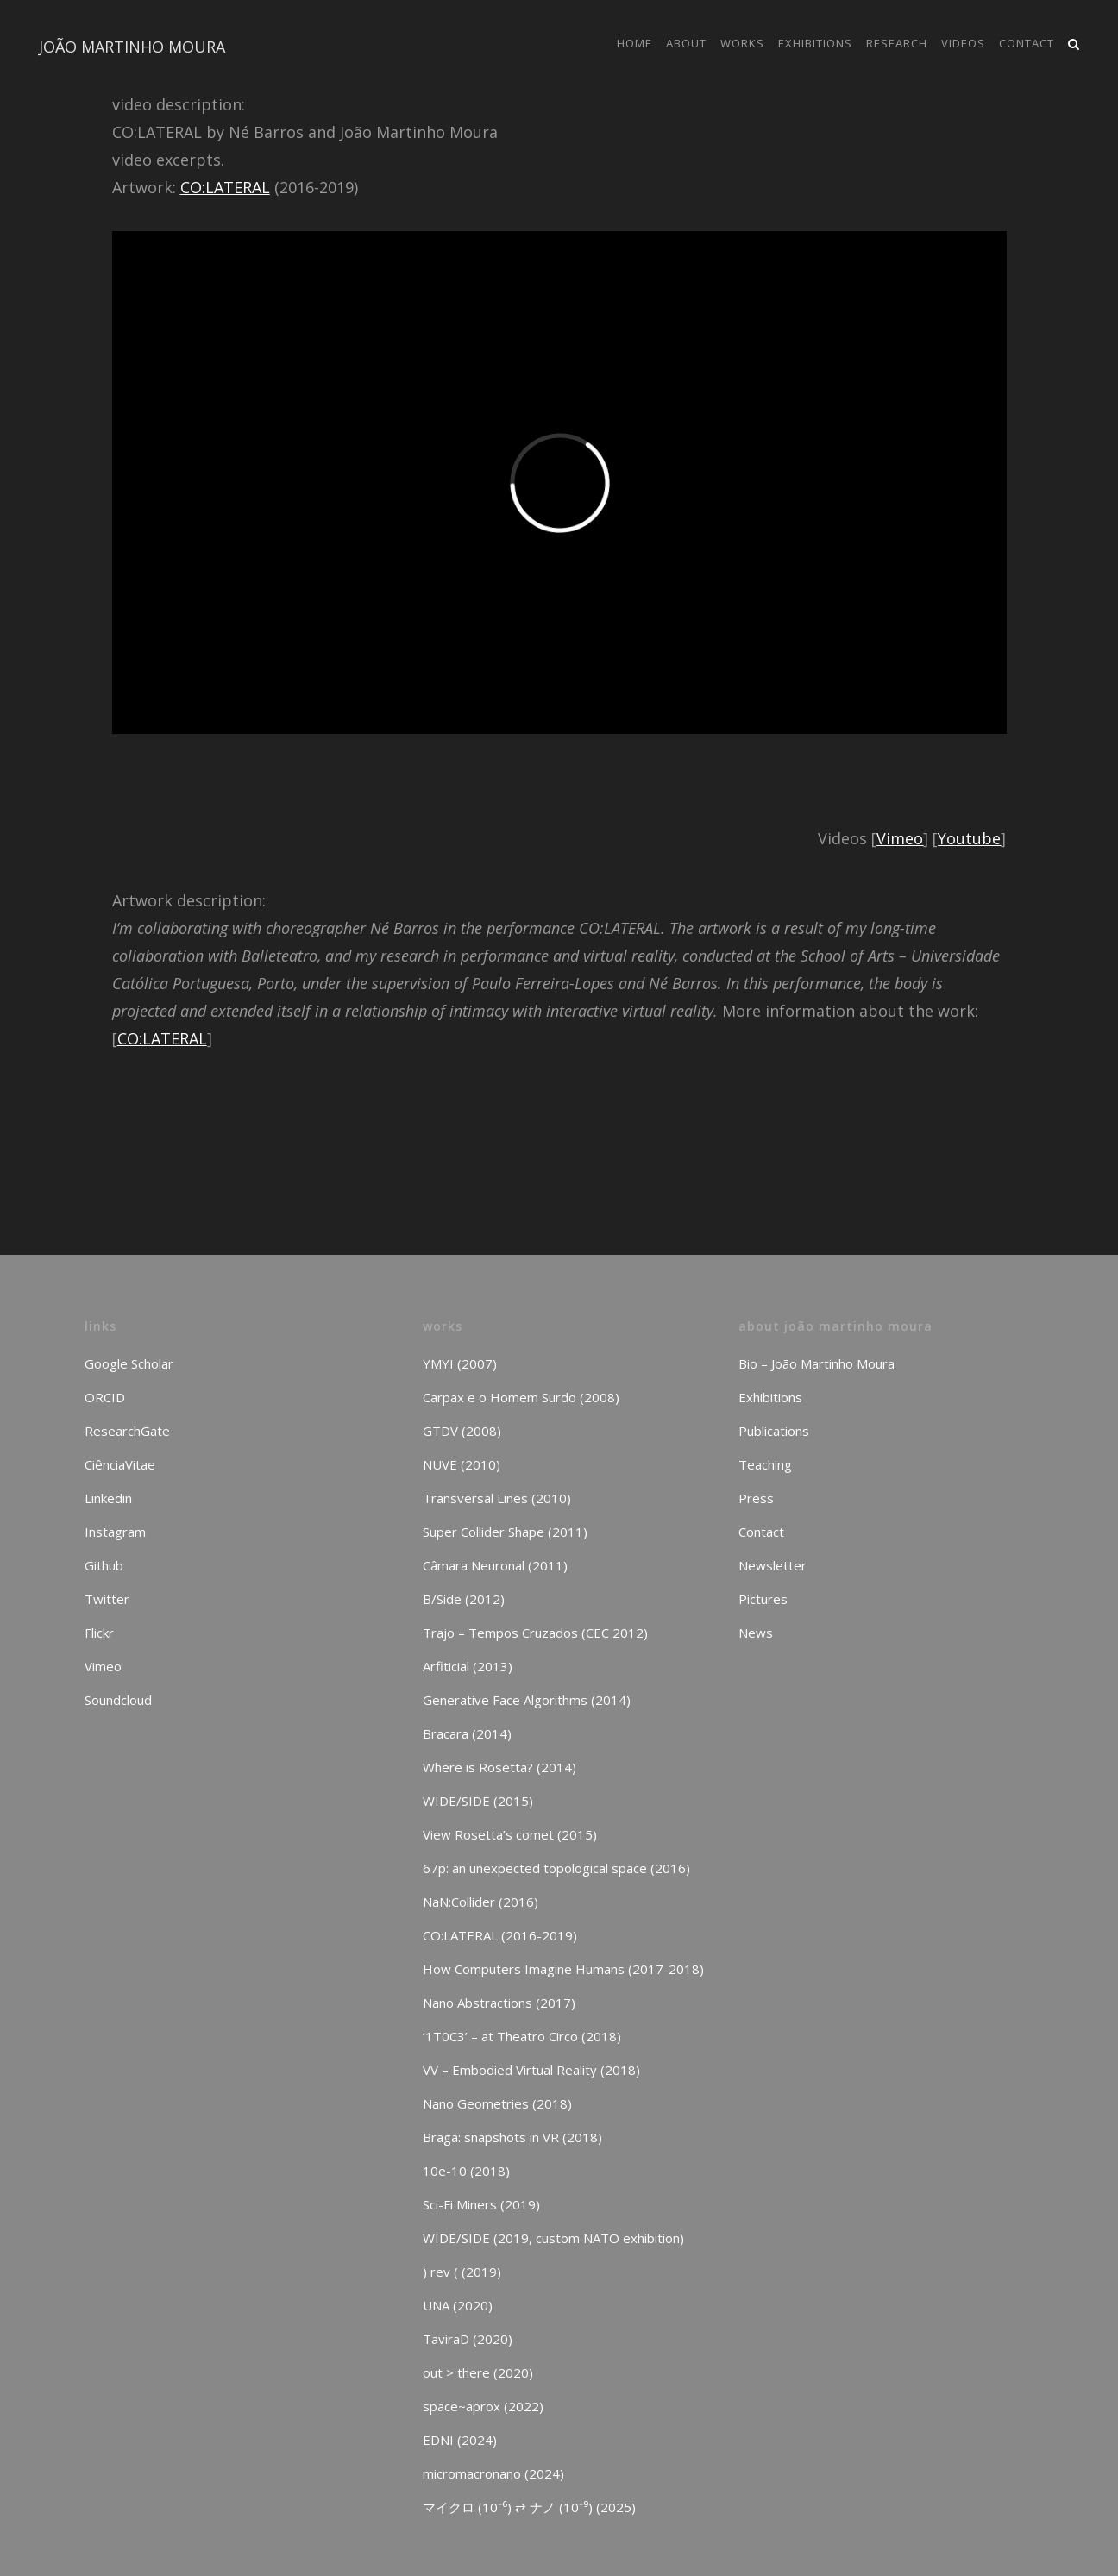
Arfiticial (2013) (467, 1666)
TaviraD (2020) (467, 2338)
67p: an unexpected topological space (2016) (556, 1868)
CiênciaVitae (120, 1464)
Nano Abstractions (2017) (499, 2002)
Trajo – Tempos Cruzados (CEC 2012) (535, 1632)
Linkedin (108, 1498)
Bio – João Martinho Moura (816, 1363)
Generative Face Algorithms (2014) (527, 1699)
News (755, 1632)
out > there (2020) (478, 2372)
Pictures (763, 1599)
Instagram (115, 1531)
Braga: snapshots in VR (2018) (512, 2137)
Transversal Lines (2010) (497, 1498)
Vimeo (899, 838)
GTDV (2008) (462, 1430)
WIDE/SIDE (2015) (478, 1800)
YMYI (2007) (460, 1363)
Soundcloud (118, 1699)
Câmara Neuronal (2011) (495, 1565)
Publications (773, 1430)
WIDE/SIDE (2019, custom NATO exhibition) (553, 2238)
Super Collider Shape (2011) (505, 1531)
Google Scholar (129, 1363)
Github (104, 1565)
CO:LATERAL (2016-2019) (500, 1935)
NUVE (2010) (461, 1464)
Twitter (107, 1599)
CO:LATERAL (225, 187)
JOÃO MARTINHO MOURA (132, 46)
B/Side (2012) (464, 1599)
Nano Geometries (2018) (497, 2103)
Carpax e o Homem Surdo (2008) (521, 1397)
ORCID (105, 1397)
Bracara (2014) (467, 1733)
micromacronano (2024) (493, 2473)
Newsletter (772, 1565)
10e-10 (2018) (466, 2170)
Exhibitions (770, 1397)
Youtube (969, 838)
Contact (761, 1531)
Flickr (99, 1632)
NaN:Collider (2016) (480, 1901)
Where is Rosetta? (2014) (499, 1767)
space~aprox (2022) (483, 2406)
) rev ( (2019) (462, 2271)
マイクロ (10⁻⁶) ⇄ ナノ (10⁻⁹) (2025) (529, 2507)
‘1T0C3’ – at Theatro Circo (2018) (522, 2036)
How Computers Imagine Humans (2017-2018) (563, 1968)
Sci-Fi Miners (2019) (481, 2204)
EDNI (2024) (460, 2439)
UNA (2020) (458, 2305)
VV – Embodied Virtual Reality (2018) (531, 2069)
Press (756, 1498)
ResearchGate (127, 1430)
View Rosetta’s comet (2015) (510, 1834)
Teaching (765, 1464)
